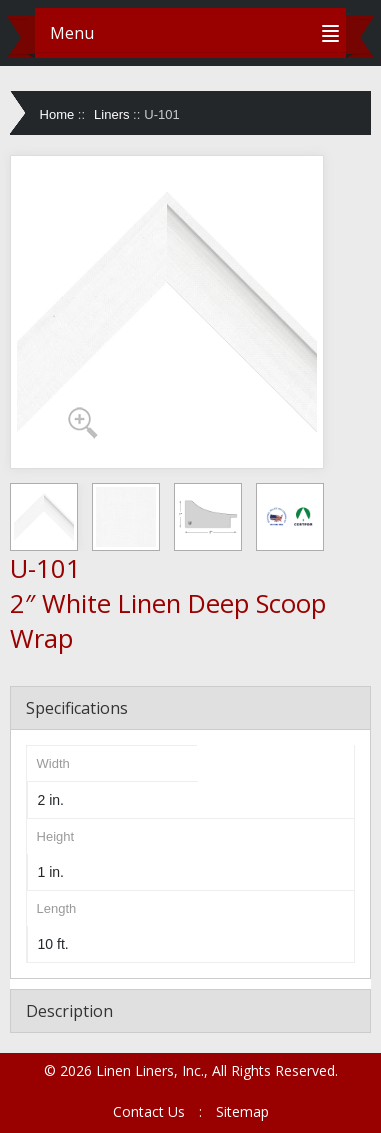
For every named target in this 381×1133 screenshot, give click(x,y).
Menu (72, 33)
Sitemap (242, 1111)
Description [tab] (69, 1011)
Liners (111, 114)
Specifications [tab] (77, 708)
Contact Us (149, 1111)
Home (57, 114)
